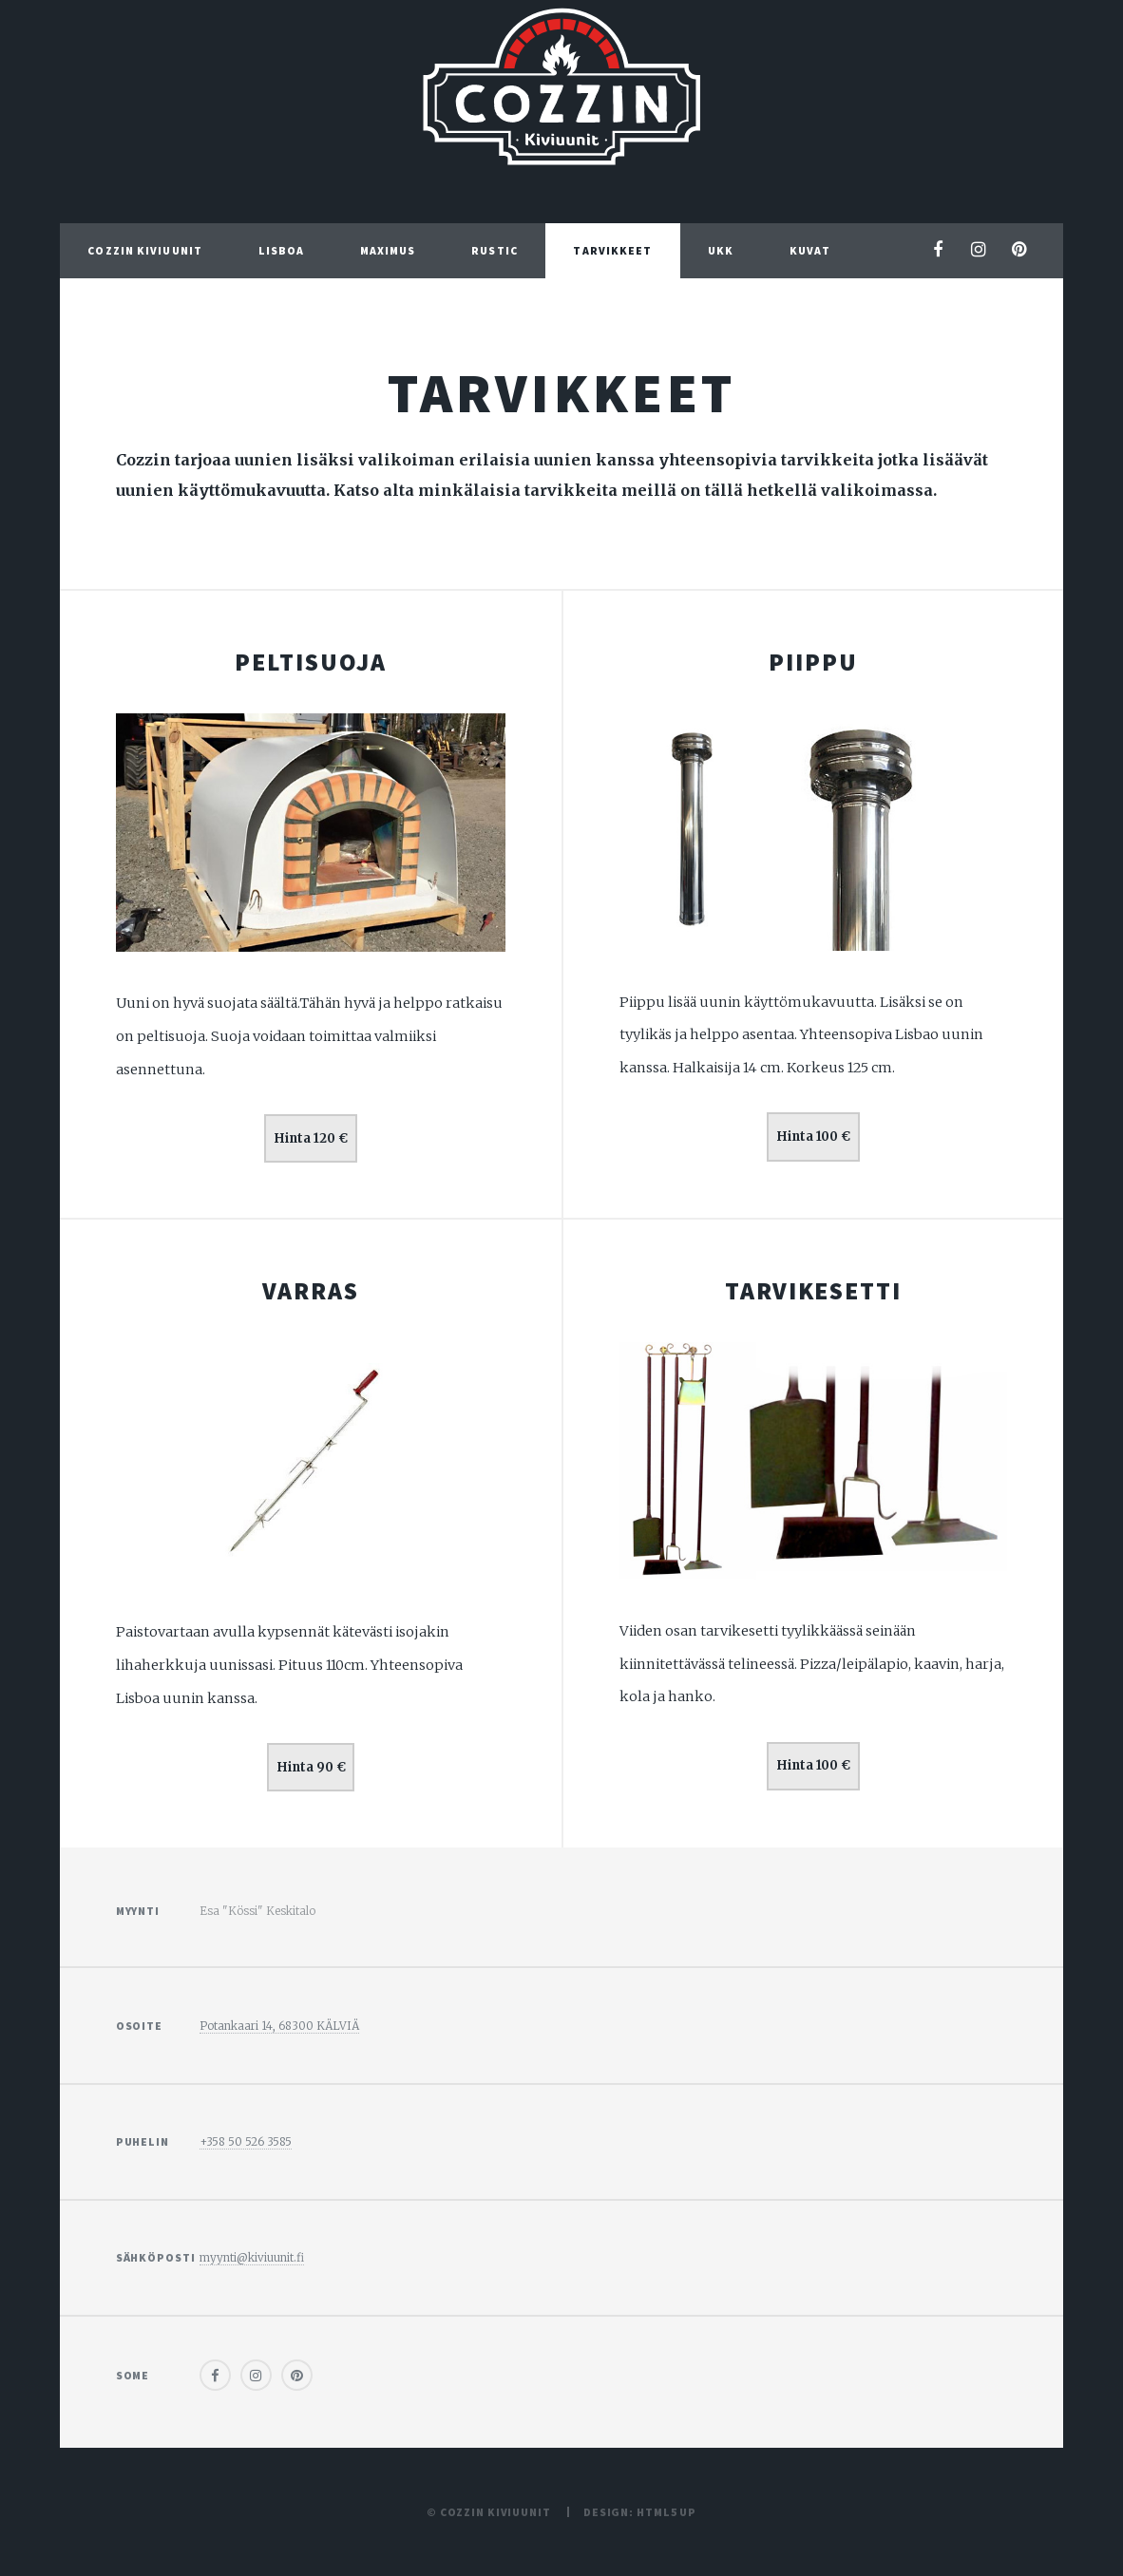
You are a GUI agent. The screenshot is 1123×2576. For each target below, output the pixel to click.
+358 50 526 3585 (246, 2141)
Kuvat (810, 250)
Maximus (388, 250)
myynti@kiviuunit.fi (252, 2257)
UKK (720, 250)
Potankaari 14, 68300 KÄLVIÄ (279, 2025)
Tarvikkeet (612, 250)
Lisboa (281, 250)
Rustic (494, 250)
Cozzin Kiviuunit (144, 250)
